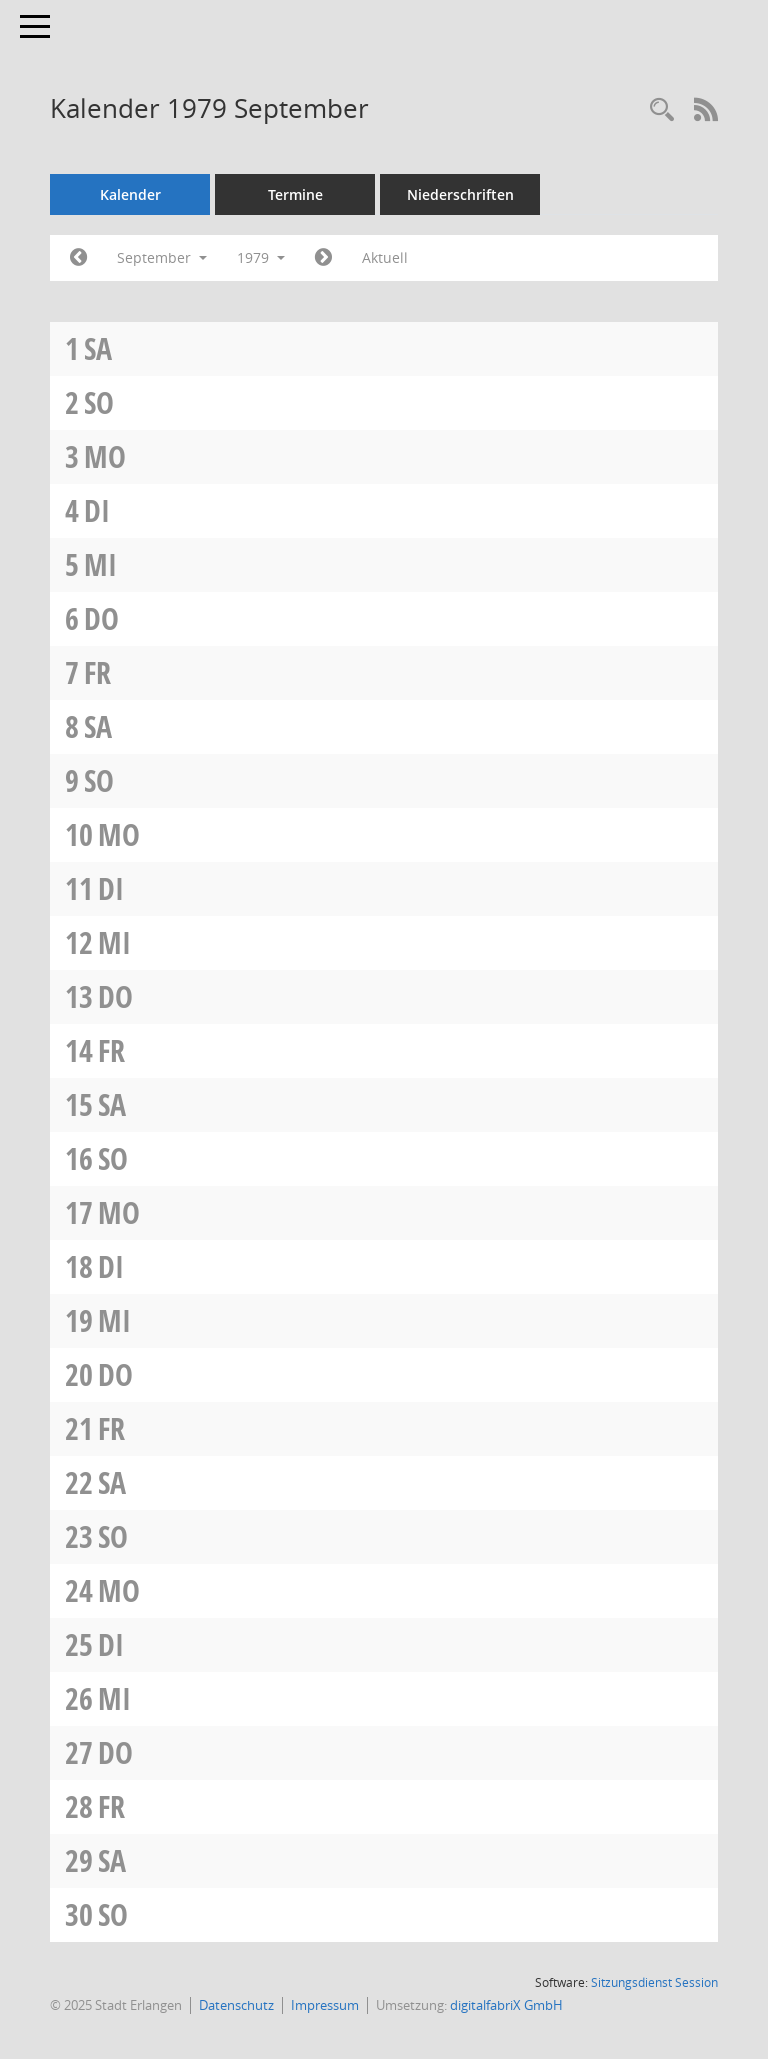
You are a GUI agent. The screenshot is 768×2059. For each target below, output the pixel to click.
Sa (98, 348)
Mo (105, 456)
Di (97, 510)
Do (101, 618)
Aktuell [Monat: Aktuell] (385, 257)
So (99, 402)
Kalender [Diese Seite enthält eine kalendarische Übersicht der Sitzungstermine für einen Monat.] (130, 194)
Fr (97, 672)
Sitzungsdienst (654, 1982)
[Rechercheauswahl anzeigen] (662, 110)
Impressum (325, 2005)
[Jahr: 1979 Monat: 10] (323, 258)
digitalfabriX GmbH (506, 2005)
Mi (100, 564)
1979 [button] (261, 257)
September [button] (162, 257)
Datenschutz (236, 2005)
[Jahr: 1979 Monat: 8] (78, 258)
